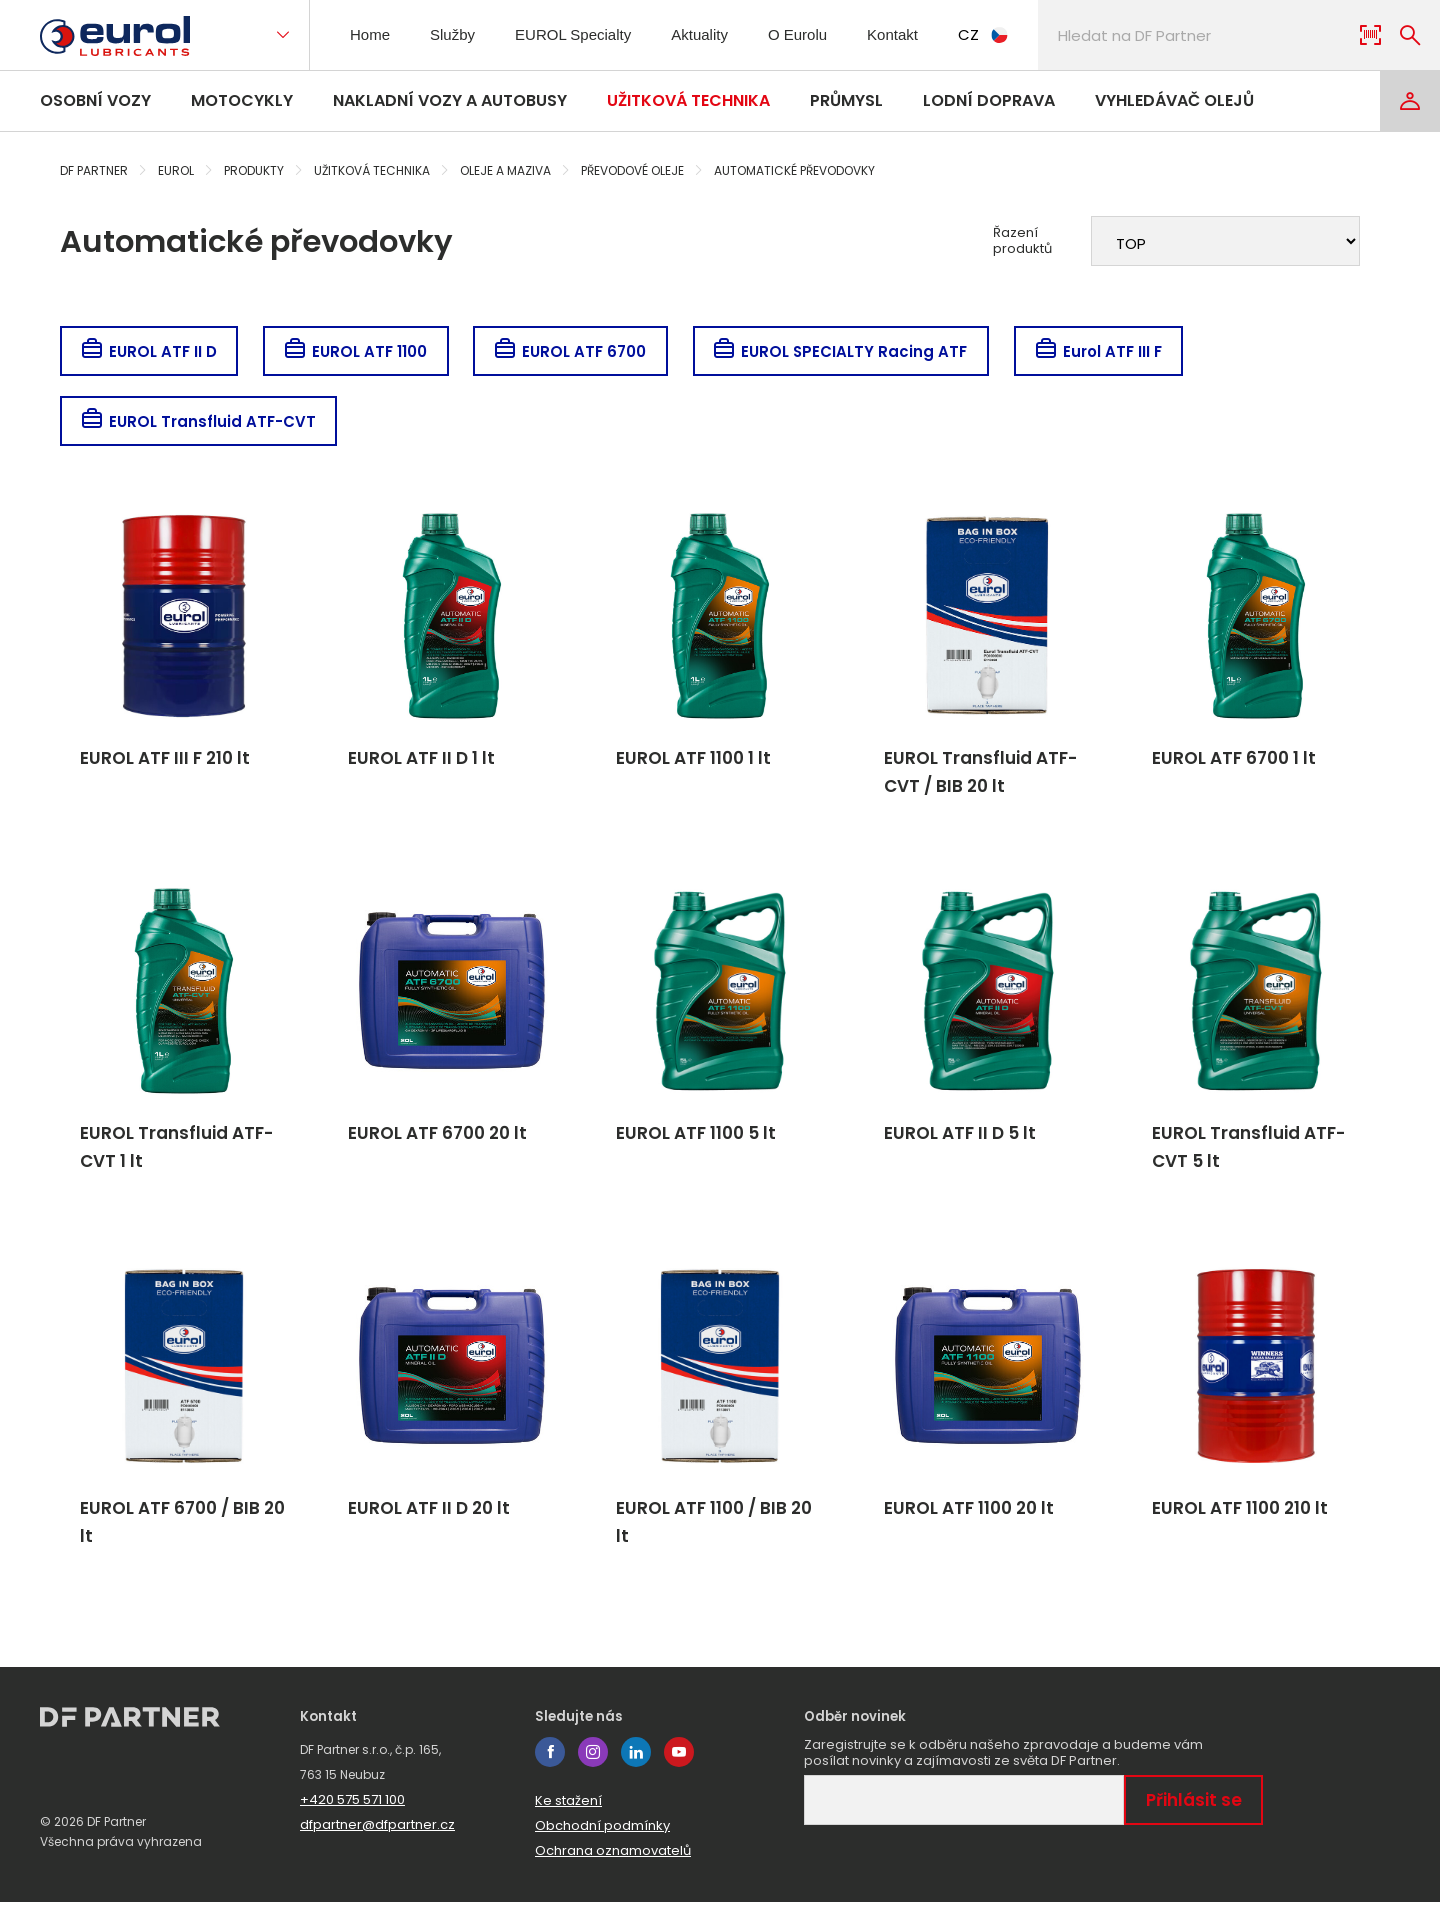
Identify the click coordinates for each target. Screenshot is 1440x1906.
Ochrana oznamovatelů (613, 1854)
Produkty (254, 170)
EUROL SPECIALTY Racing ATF (847, 351)
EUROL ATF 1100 (358, 351)
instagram (593, 1756)
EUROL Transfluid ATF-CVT (199, 421)
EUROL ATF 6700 (575, 351)
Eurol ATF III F (1107, 351)
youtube (679, 1756)
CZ (1005, 34)
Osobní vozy (95, 100)
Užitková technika (688, 100)
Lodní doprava (989, 100)
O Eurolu (811, 34)
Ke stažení (568, 1804)
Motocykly (242, 100)
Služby (458, 34)
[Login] (1410, 101)
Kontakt (910, 34)
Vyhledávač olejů (1174, 100)
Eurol (176, 170)
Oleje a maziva (505, 170)
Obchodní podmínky (602, 1829)
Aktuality (710, 34)
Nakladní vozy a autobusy (450, 100)
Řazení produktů (1022, 241)
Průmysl (846, 100)
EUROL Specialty (579, 34)
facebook (550, 1756)
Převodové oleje (632, 170)
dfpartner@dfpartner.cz (377, 1828)
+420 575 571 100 (352, 1803)
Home (372, 34)
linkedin (636, 1756)
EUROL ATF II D (150, 351)
